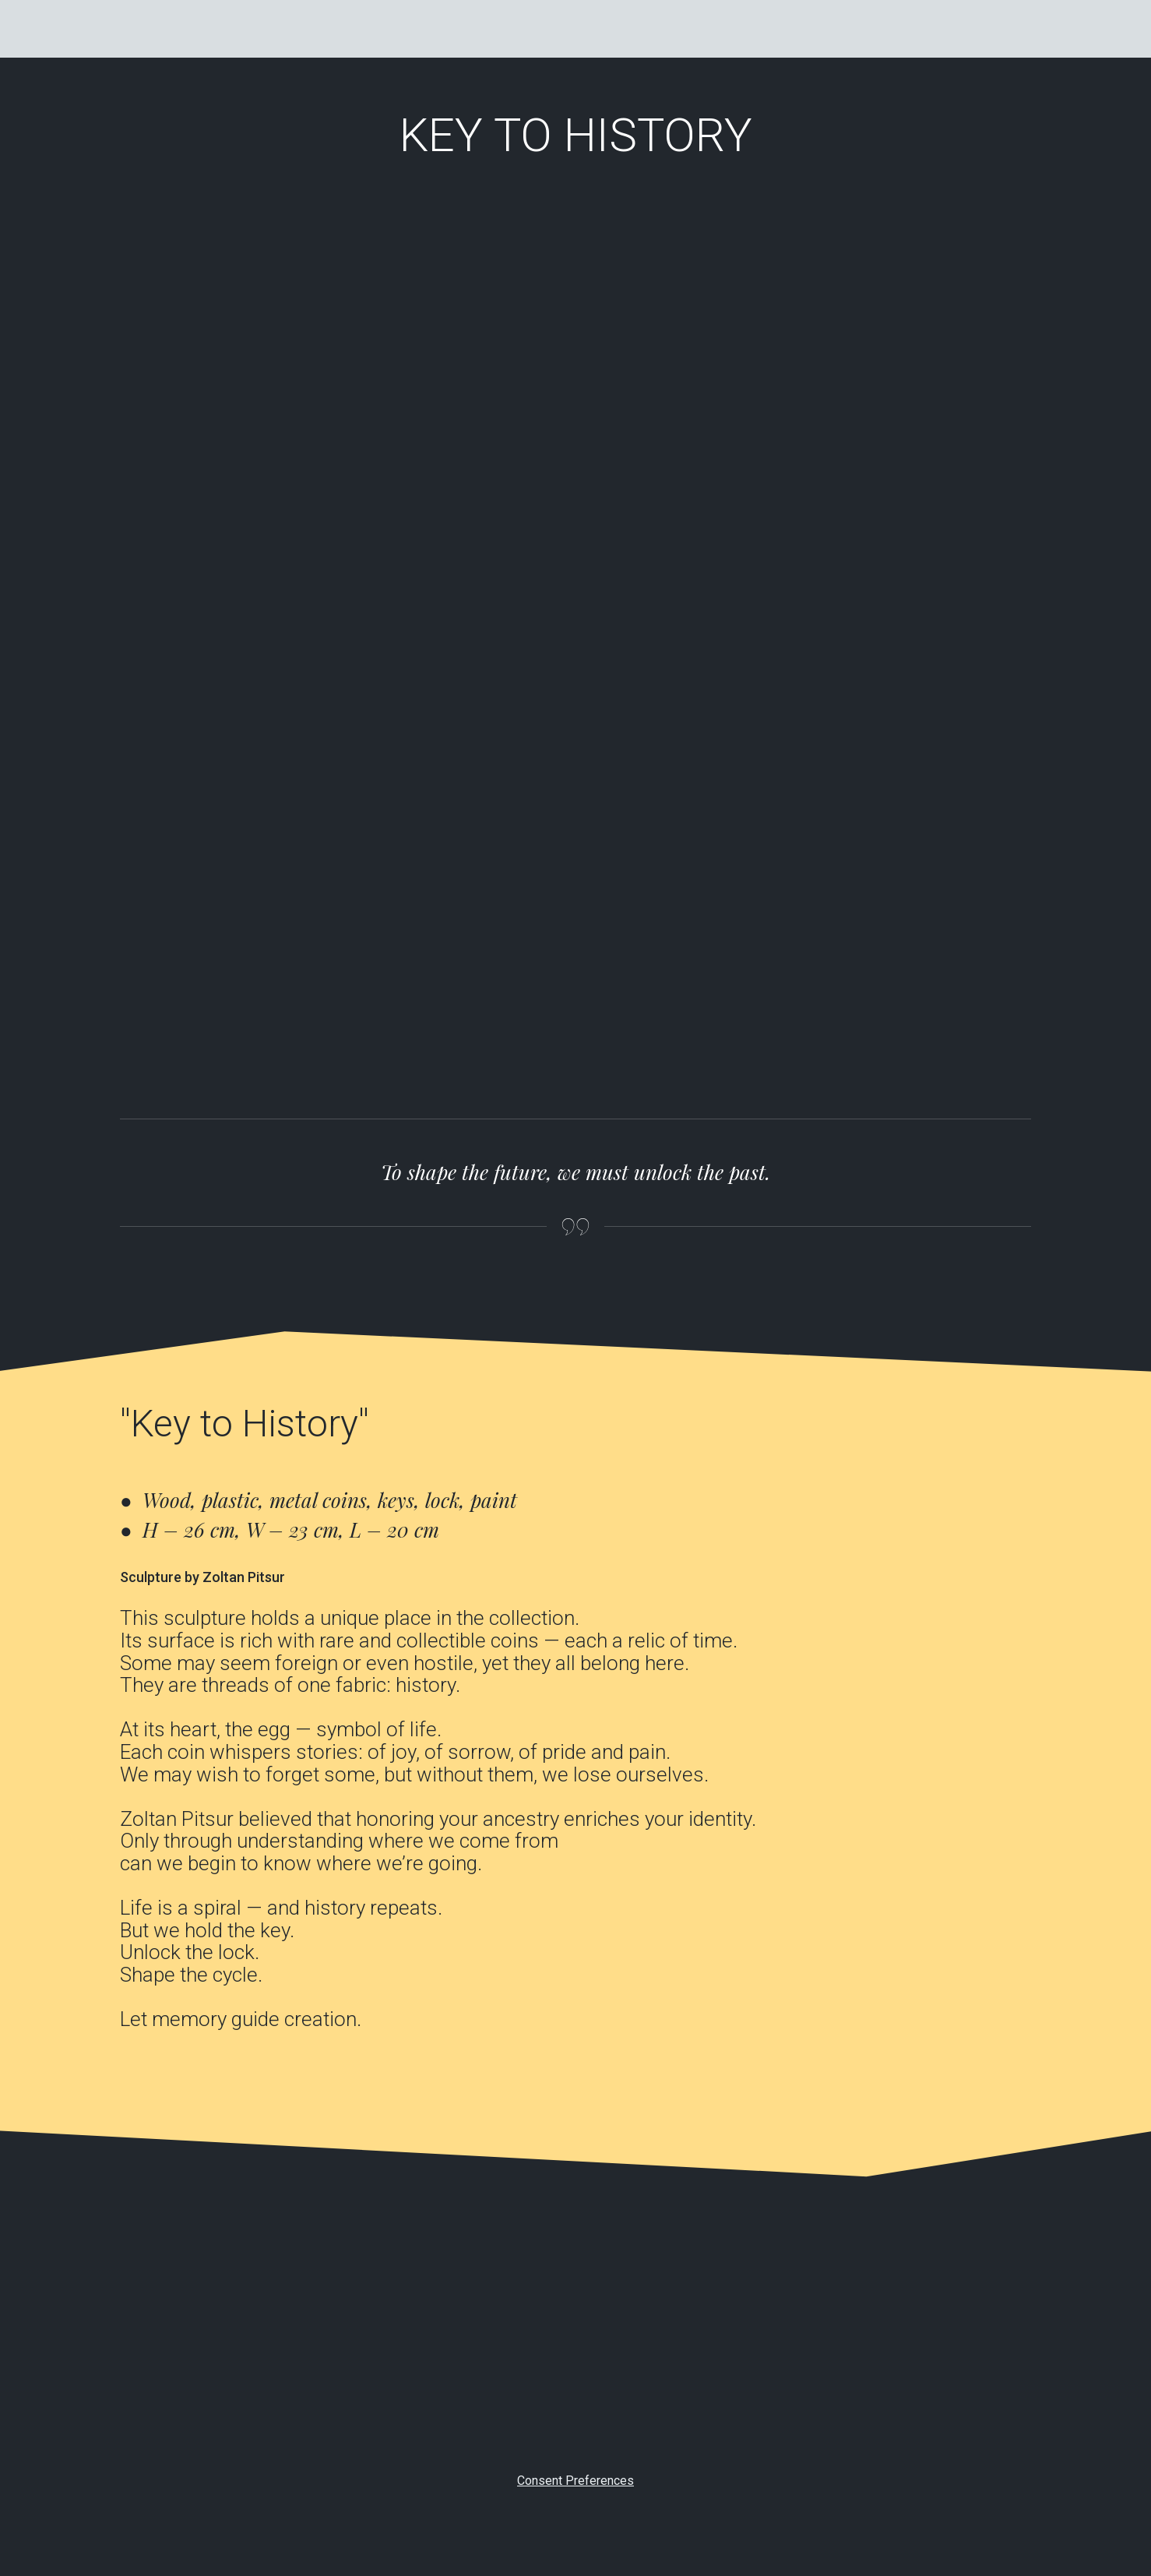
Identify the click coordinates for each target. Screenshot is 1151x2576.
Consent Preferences (575, 2480)
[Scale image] (229, 369)
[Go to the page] (159, 29)
